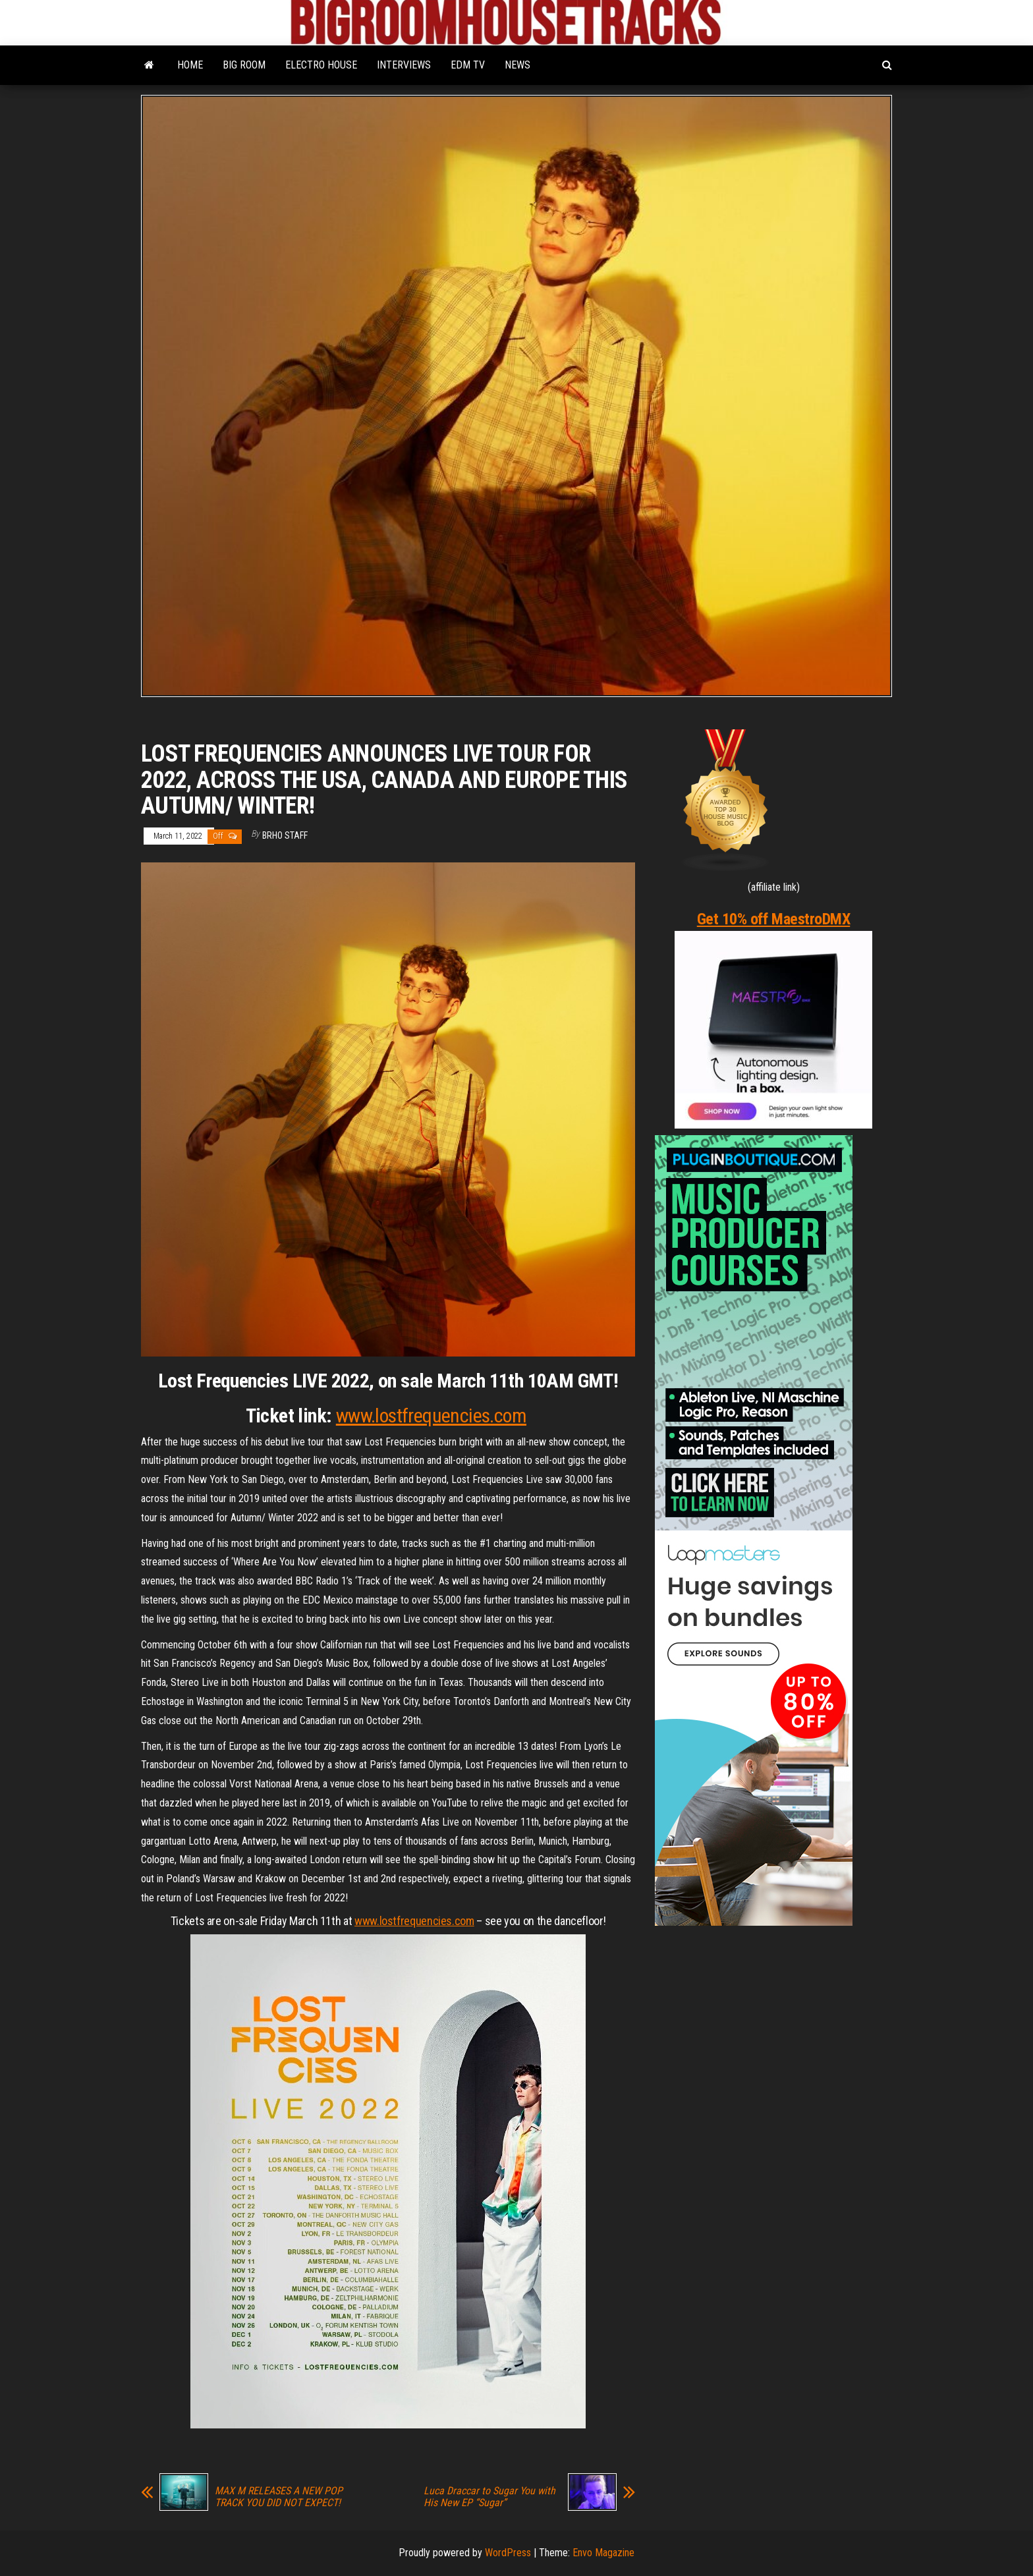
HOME (190, 65)
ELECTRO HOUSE (321, 65)
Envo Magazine (603, 2552)
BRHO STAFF (285, 835)
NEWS (517, 65)
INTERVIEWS (404, 65)
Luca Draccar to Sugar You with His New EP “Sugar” (489, 2497)
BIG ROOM (244, 65)
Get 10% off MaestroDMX (773, 919)
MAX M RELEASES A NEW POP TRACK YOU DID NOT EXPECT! (279, 2497)
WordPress (508, 2552)
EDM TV (468, 65)
